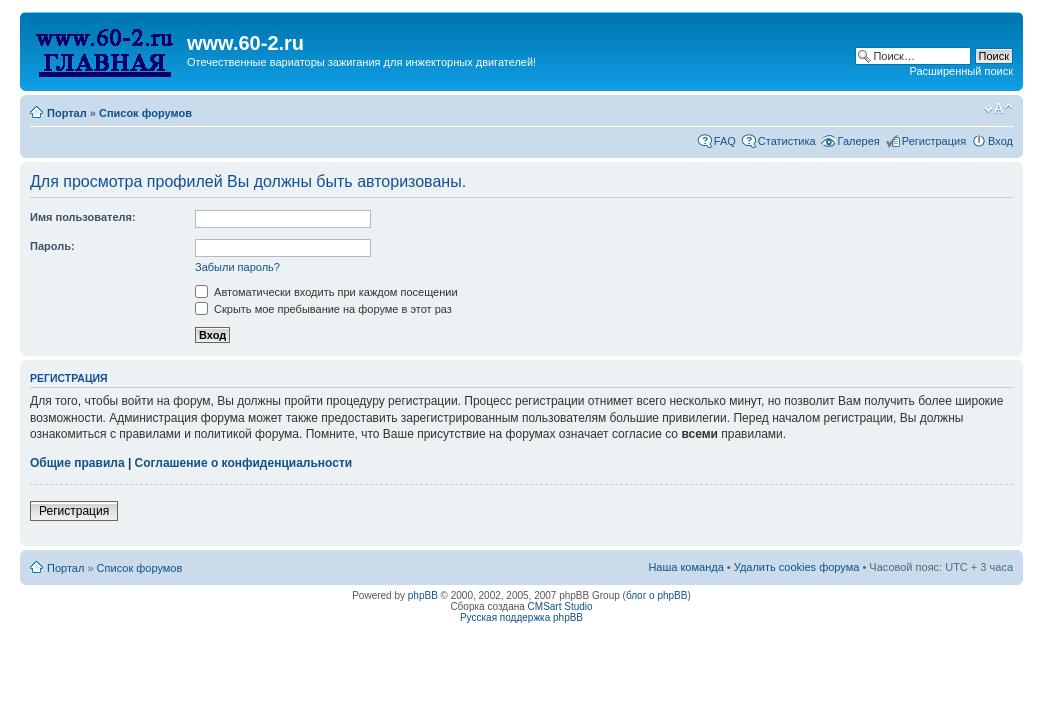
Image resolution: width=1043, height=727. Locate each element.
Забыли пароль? (237, 267)
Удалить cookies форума (797, 567)
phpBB (423, 595)
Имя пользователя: (83, 217)
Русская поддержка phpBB (521, 617)
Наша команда (685, 567)
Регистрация (934, 141)
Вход (1000, 141)
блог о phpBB (657, 595)
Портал (67, 113)
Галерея (859, 141)
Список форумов (145, 113)
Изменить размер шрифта (998, 109)
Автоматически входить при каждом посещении (326, 292)
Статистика (787, 141)
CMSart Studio (560, 606)
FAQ (725, 141)
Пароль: (52, 246)
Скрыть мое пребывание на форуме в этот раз (323, 309)
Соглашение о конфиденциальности (244, 463)
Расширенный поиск (961, 71)
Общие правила (77, 463)
